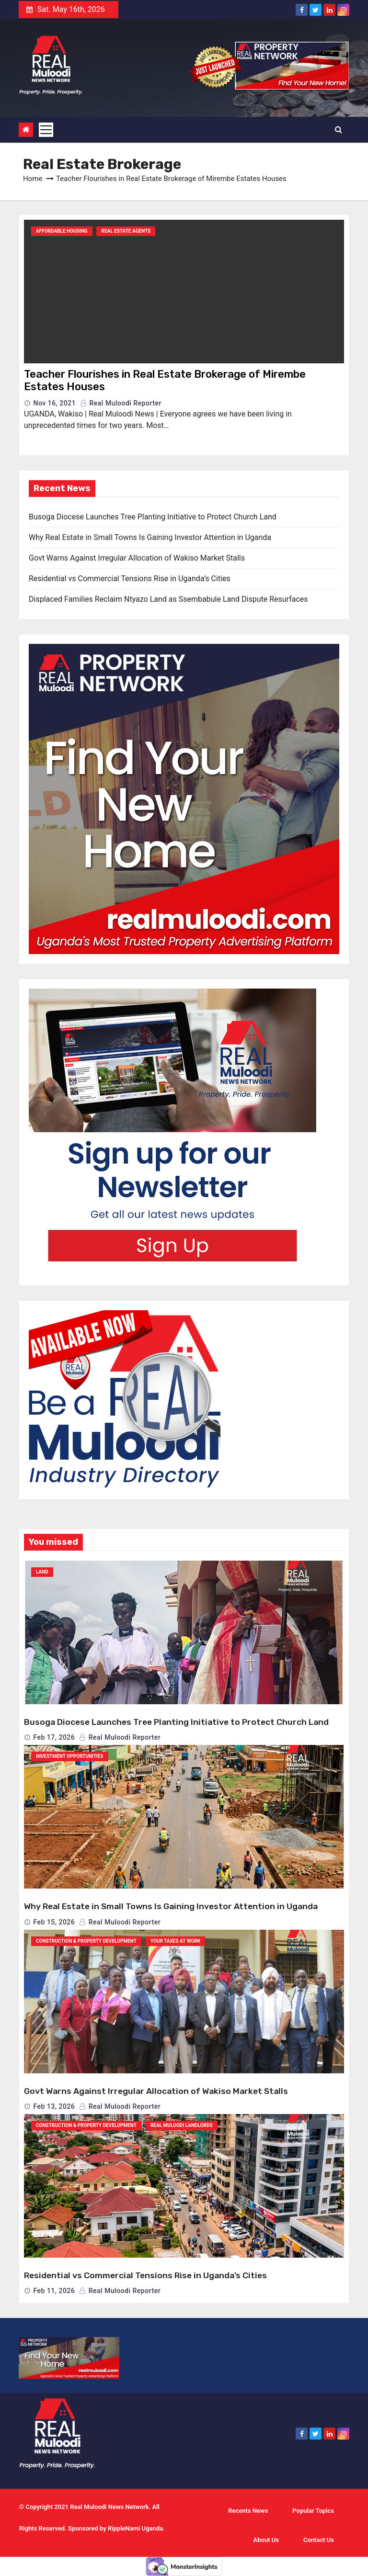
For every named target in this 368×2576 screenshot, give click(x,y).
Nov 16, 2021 (54, 403)
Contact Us (318, 2539)
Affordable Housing (62, 231)
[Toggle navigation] (46, 130)
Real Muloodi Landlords (181, 2125)
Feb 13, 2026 (54, 2106)
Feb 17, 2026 (54, 1737)
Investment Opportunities (70, 1756)
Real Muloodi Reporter (120, 403)
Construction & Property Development (86, 1941)
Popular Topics (313, 2510)
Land (42, 1572)
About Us (266, 2539)
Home (32, 178)
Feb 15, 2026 (54, 1922)
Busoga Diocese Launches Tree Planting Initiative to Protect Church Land (152, 516)
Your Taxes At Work (175, 1941)
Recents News (248, 2510)
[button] (338, 129)
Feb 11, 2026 (54, 2291)
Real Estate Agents (125, 231)
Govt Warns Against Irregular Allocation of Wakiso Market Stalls (137, 557)
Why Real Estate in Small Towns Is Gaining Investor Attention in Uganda (150, 537)
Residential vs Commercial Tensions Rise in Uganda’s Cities (129, 578)
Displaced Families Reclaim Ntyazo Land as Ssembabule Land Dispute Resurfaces (168, 599)
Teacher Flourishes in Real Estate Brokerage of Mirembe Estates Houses (165, 380)
